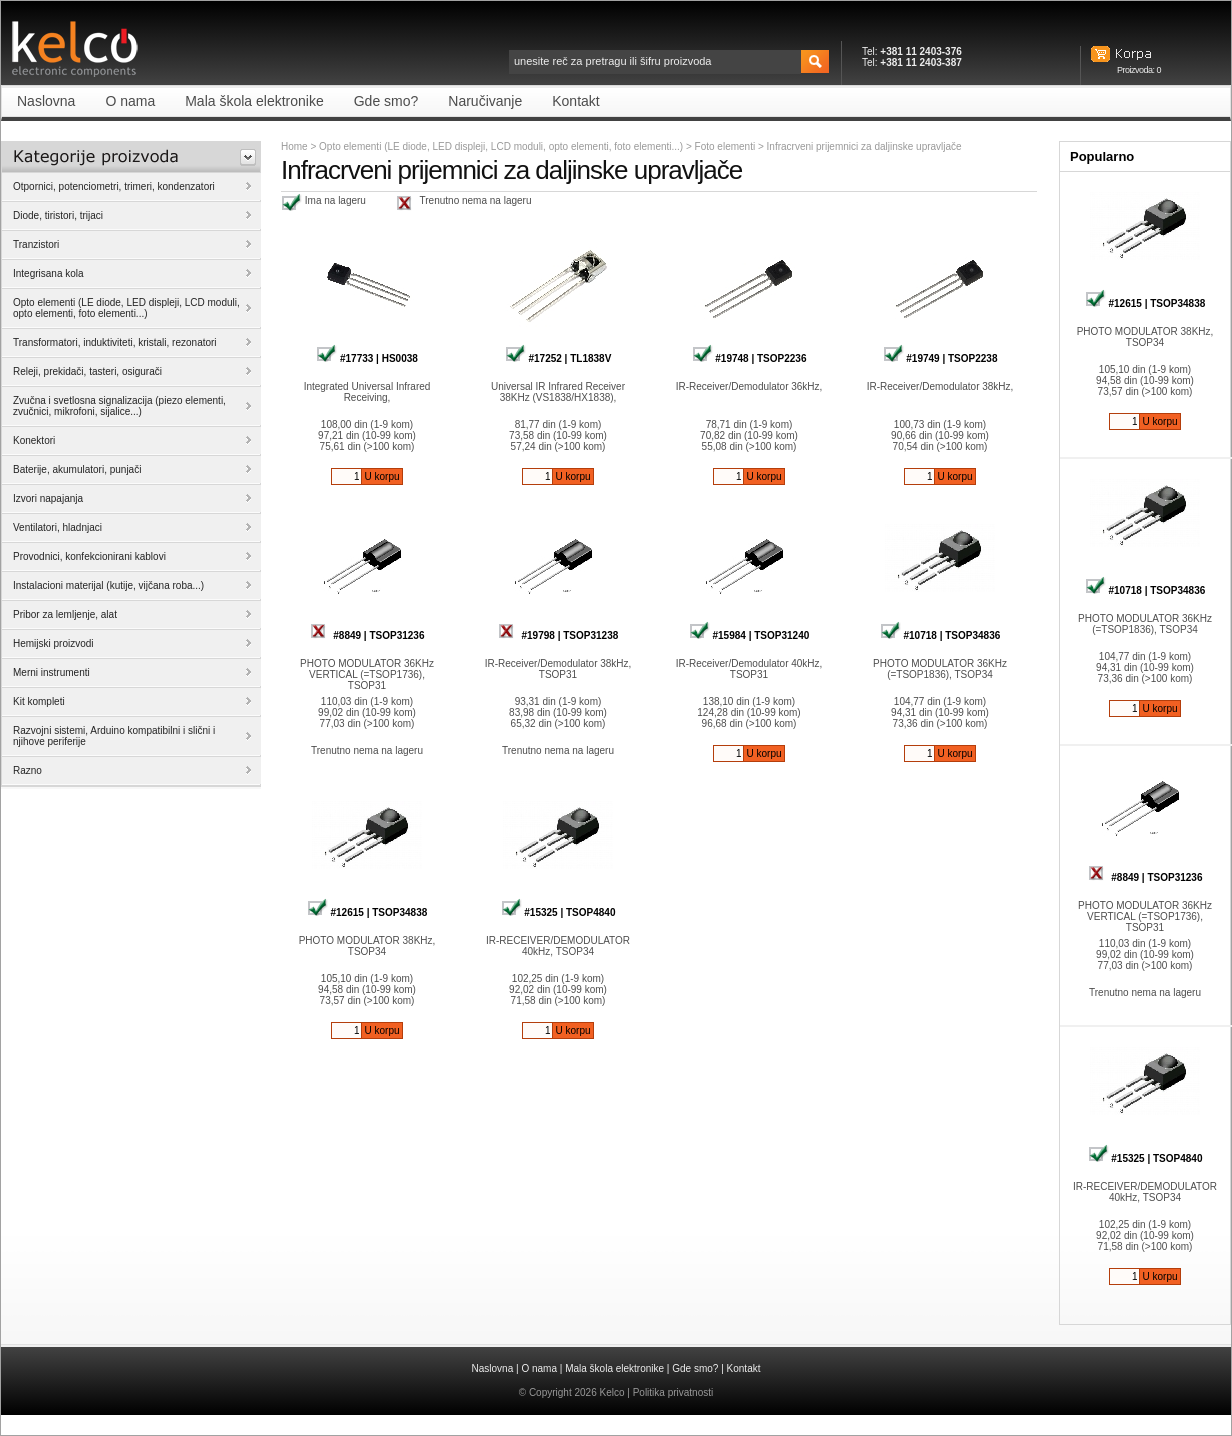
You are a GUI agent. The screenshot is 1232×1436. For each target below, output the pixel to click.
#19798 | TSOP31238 (558, 635)
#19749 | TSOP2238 (940, 358)
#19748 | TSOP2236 (749, 358)
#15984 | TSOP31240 (749, 635)
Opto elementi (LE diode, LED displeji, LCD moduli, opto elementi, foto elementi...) (501, 146)
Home (294, 146)
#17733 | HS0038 (367, 358)
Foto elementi (726, 146)
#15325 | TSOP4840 (558, 912)
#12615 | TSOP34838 (367, 912)
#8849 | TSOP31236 (367, 635)
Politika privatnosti (673, 1392)
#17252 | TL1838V (558, 358)
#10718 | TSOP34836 (940, 635)
